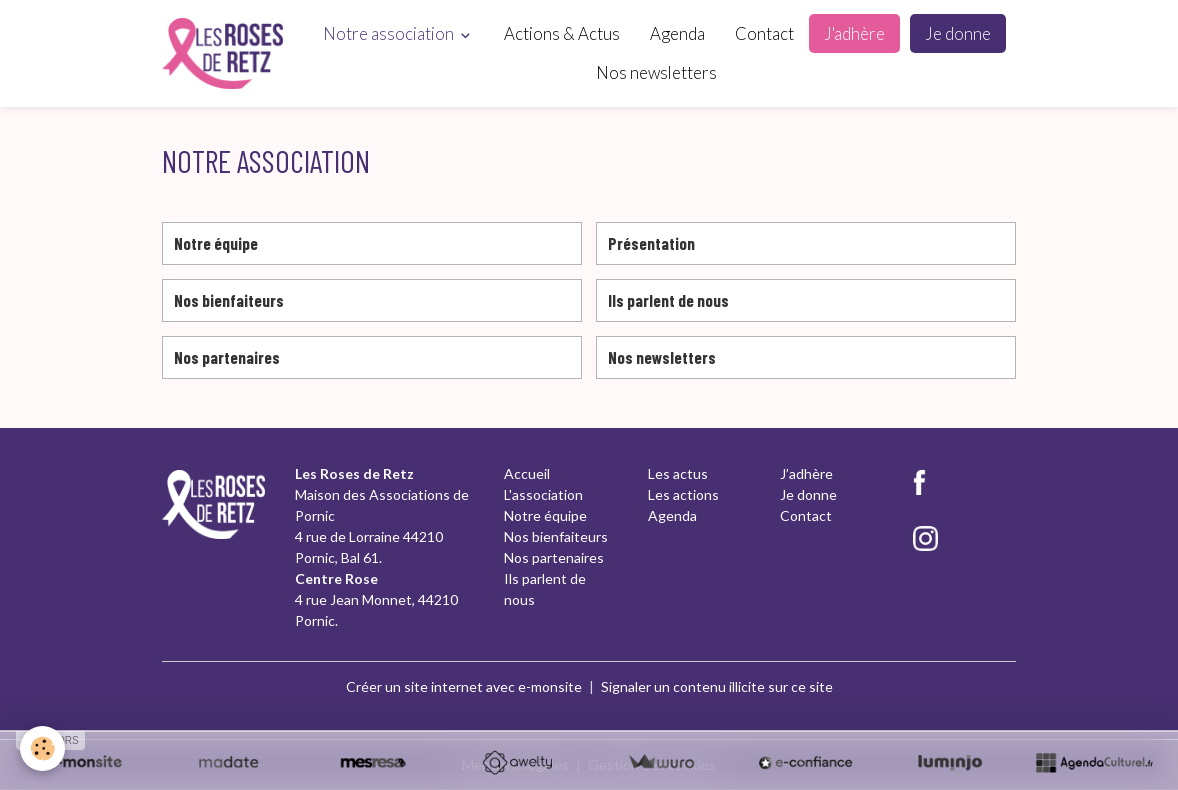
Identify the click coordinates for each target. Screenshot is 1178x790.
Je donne (958, 33)
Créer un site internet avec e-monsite (464, 686)
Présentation (651, 243)
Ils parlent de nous (668, 300)
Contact (764, 33)
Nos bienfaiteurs (229, 300)
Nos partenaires (227, 357)
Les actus (678, 473)
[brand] (222, 53)
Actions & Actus (562, 33)
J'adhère (854, 33)
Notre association (390, 33)
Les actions (683, 494)
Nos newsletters (656, 72)
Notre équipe (216, 243)
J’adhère (806, 473)
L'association (543, 494)
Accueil (527, 473)
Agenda (677, 33)
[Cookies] (42, 748)
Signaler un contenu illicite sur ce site (717, 686)
